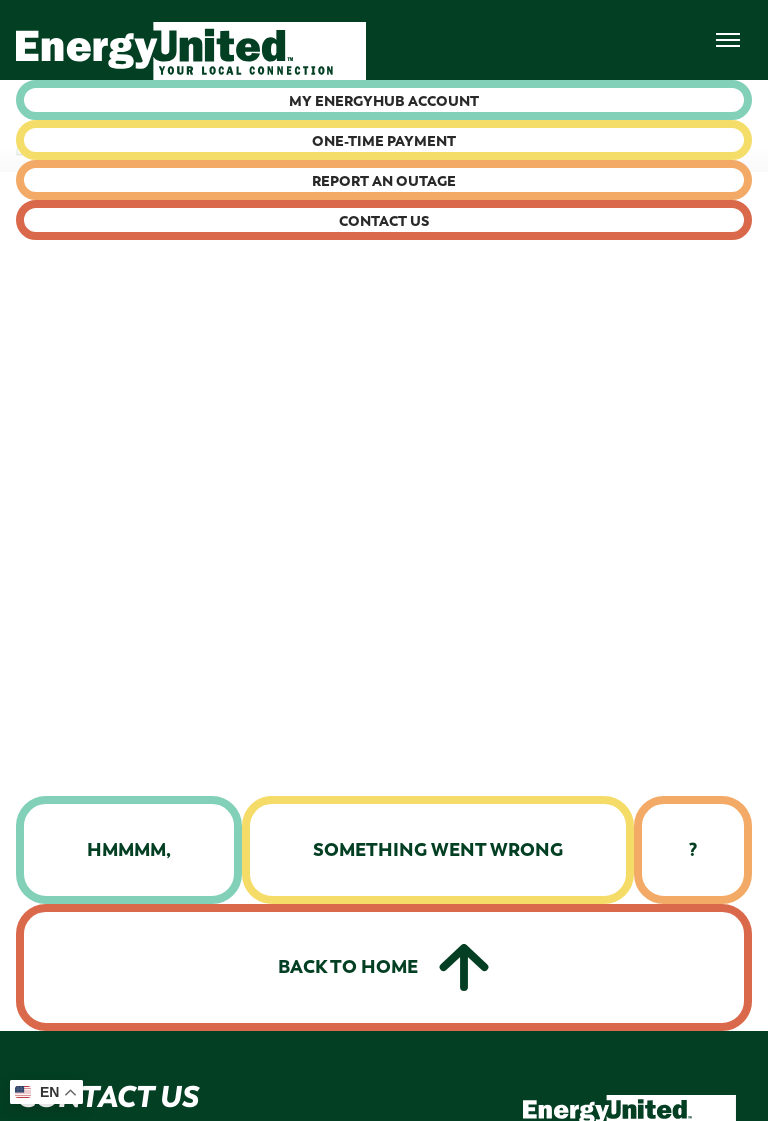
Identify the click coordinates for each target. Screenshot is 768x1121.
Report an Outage (384, 181)
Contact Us (384, 221)
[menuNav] (728, 40)
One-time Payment (384, 141)
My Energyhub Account (384, 101)
